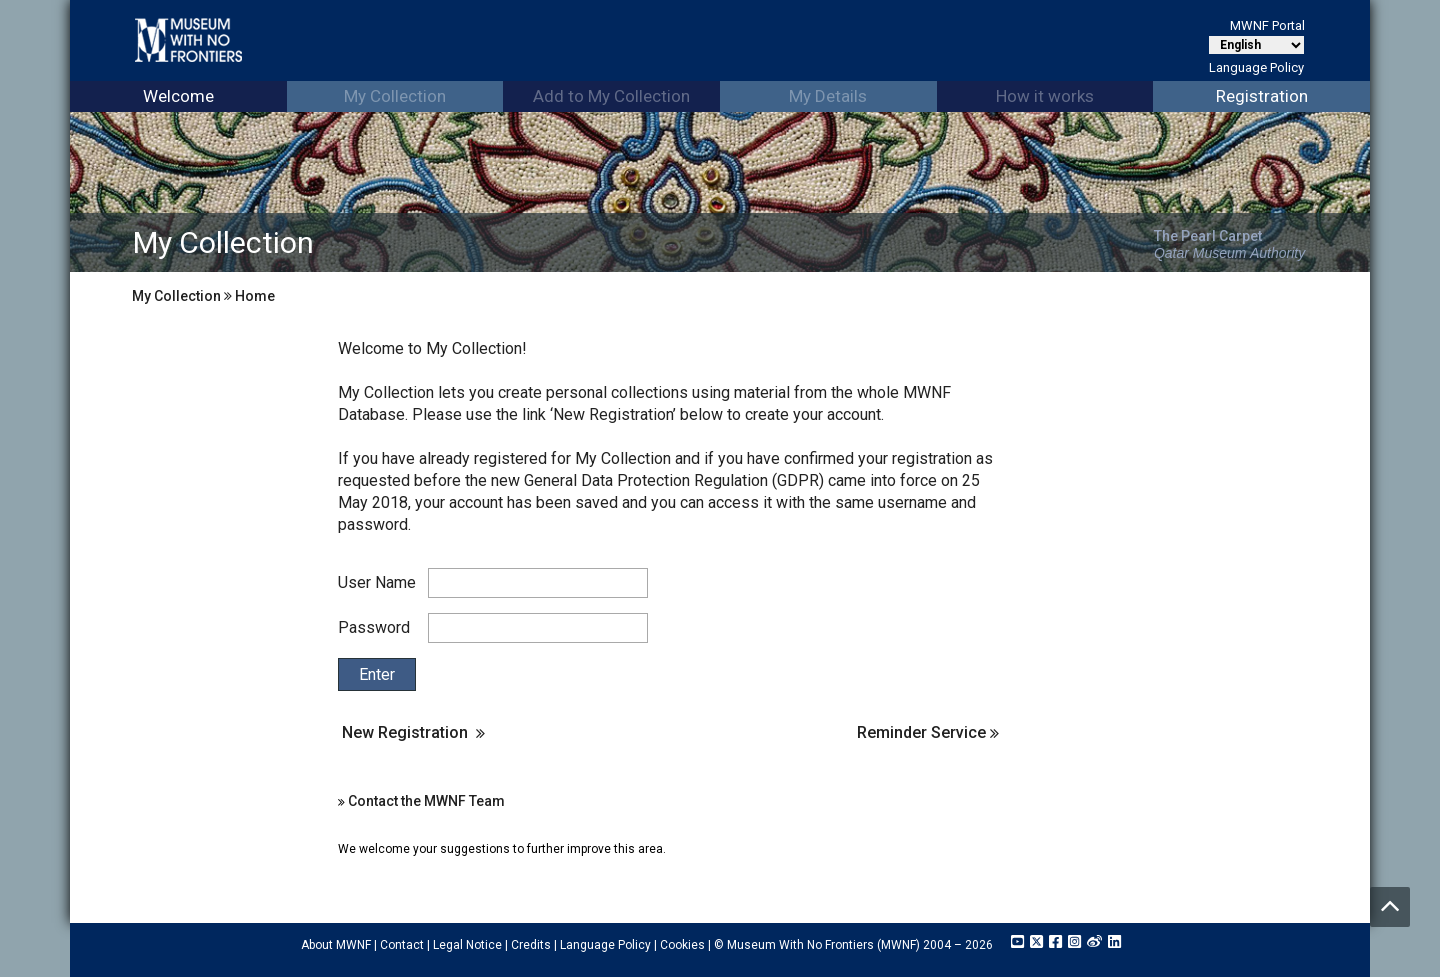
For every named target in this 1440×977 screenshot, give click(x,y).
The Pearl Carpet (1208, 236)
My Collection (395, 96)
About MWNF (336, 945)
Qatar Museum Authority (1229, 253)
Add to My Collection (611, 96)
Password (374, 627)
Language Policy (1256, 67)
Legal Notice (467, 945)
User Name (377, 582)
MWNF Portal (1267, 25)
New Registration (405, 732)
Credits (531, 945)
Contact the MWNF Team (426, 801)
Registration (1262, 96)
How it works (1045, 96)
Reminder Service (928, 732)
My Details (828, 96)
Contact (402, 945)
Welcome (178, 96)
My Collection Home (203, 296)
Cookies (682, 945)
